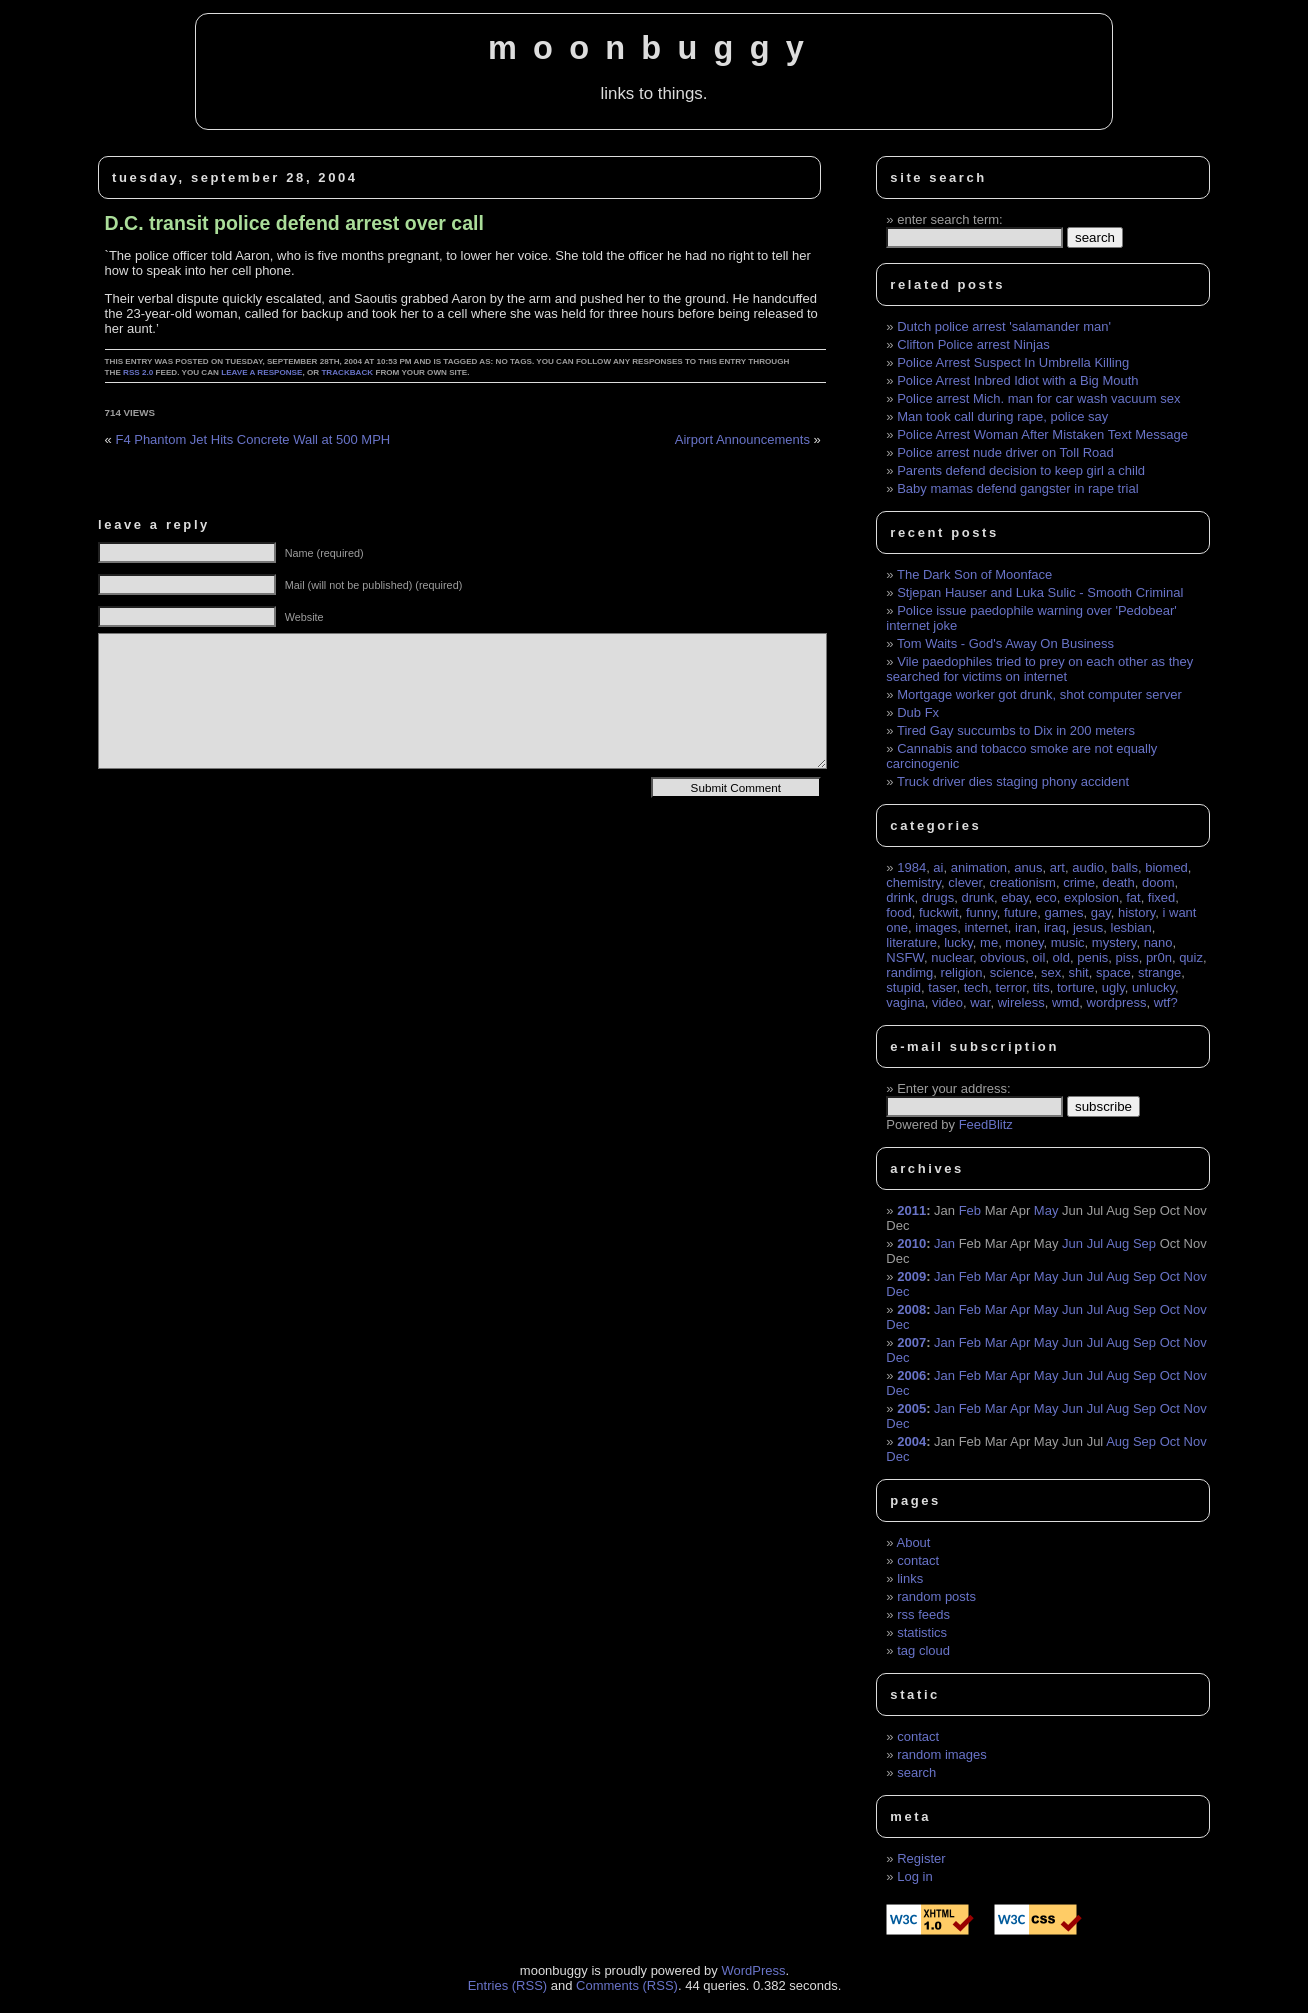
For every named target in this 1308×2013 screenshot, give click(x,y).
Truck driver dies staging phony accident (1013, 781)
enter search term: (950, 219)
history (1136, 912)
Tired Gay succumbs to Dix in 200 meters (1016, 730)
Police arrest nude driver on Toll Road (1005, 452)
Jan (944, 1243)
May (1046, 1210)
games (1063, 912)
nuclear (952, 957)
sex (1051, 972)
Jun (1072, 1243)
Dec (897, 1291)
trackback (347, 372)
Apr (1020, 1276)
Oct (1170, 1276)
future (1020, 912)
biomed (1166, 867)
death (1118, 882)
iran (1026, 927)
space (1113, 972)
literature (911, 942)
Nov (1195, 1276)
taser (942, 987)
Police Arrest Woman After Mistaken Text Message (1042, 434)
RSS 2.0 (138, 372)
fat (1133, 897)
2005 (911, 1408)
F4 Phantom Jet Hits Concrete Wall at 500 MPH (252, 439)
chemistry (913, 882)
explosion (1091, 897)
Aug (1117, 1243)
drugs (938, 897)
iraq (1055, 927)
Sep (1144, 1243)
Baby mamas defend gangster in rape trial (1017, 488)
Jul (1095, 1243)
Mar (996, 1276)
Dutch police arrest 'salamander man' (1004, 326)
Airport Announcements (742, 439)
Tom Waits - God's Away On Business (1005, 643)
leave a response (261, 372)
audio (1088, 867)
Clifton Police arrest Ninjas (973, 344)
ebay (1014, 897)
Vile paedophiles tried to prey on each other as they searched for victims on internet (1039, 669)
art (1057, 867)
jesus (1088, 927)
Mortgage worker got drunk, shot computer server (1039, 694)
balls (1124, 867)
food (898, 912)
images (936, 927)
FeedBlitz (986, 1124)
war (980, 1002)
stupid (903, 987)
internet (985, 927)
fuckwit (939, 912)
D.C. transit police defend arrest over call (294, 223)
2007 (911, 1342)
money (1024, 942)
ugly (1113, 987)
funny (981, 912)
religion (962, 972)
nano (1158, 942)
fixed (1161, 897)
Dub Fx (918, 712)
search (916, 1772)
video (947, 1002)
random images (942, 1754)
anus (1028, 867)
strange (1159, 972)
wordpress (1117, 1002)
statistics (922, 1632)
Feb (970, 1210)
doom (1158, 882)
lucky (958, 942)
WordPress (753, 1970)
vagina (905, 1002)
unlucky (1153, 987)
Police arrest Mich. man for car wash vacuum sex (1038, 398)
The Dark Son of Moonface (974, 574)
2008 (911, 1309)
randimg (909, 972)
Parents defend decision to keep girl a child (1021, 470)
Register (921, 1858)
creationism (1022, 882)
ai (938, 867)
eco (1046, 897)
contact (918, 1560)
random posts (936, 1596)
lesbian (1131, 927)
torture (1076, 987)
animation (979, 867)
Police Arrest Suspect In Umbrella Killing (1013, 362)
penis (1092, 957)
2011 (911, 1210)
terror (1011, 987)
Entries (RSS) (507, 1985)
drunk (978, 897)
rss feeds (923, 1614)
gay (1101, 912)
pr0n (1159, 957)
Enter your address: (953, 1088)
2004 (911, 1441)
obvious (1002, 957)
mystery (1114, 942)
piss (1127, 957)
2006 (911, 1375)
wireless (1021, 1002)
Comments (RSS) (627, 1985)
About (913, 1542)
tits (1041, 987)
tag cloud (923, 1650)
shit (1079, 972)
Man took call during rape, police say (1002, 416)
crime (1079, 882)
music (1068, 942)
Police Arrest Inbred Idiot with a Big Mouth (1017, 380)
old (1061, 957)
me (989, 942)
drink (900, 897)
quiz (1191, 957)
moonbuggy (654, 48)
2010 (911, 1243)
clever (965, 882)
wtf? (1166, 1002)
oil (1038, 957)
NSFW (905, 957)
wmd (1065, 1002)
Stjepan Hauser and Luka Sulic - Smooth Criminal (1040, 592)
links (910, 1578)
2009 (911, 1276)
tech (976, 987)
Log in (914, 1876)
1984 (911, 867)
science (1012, 972)
